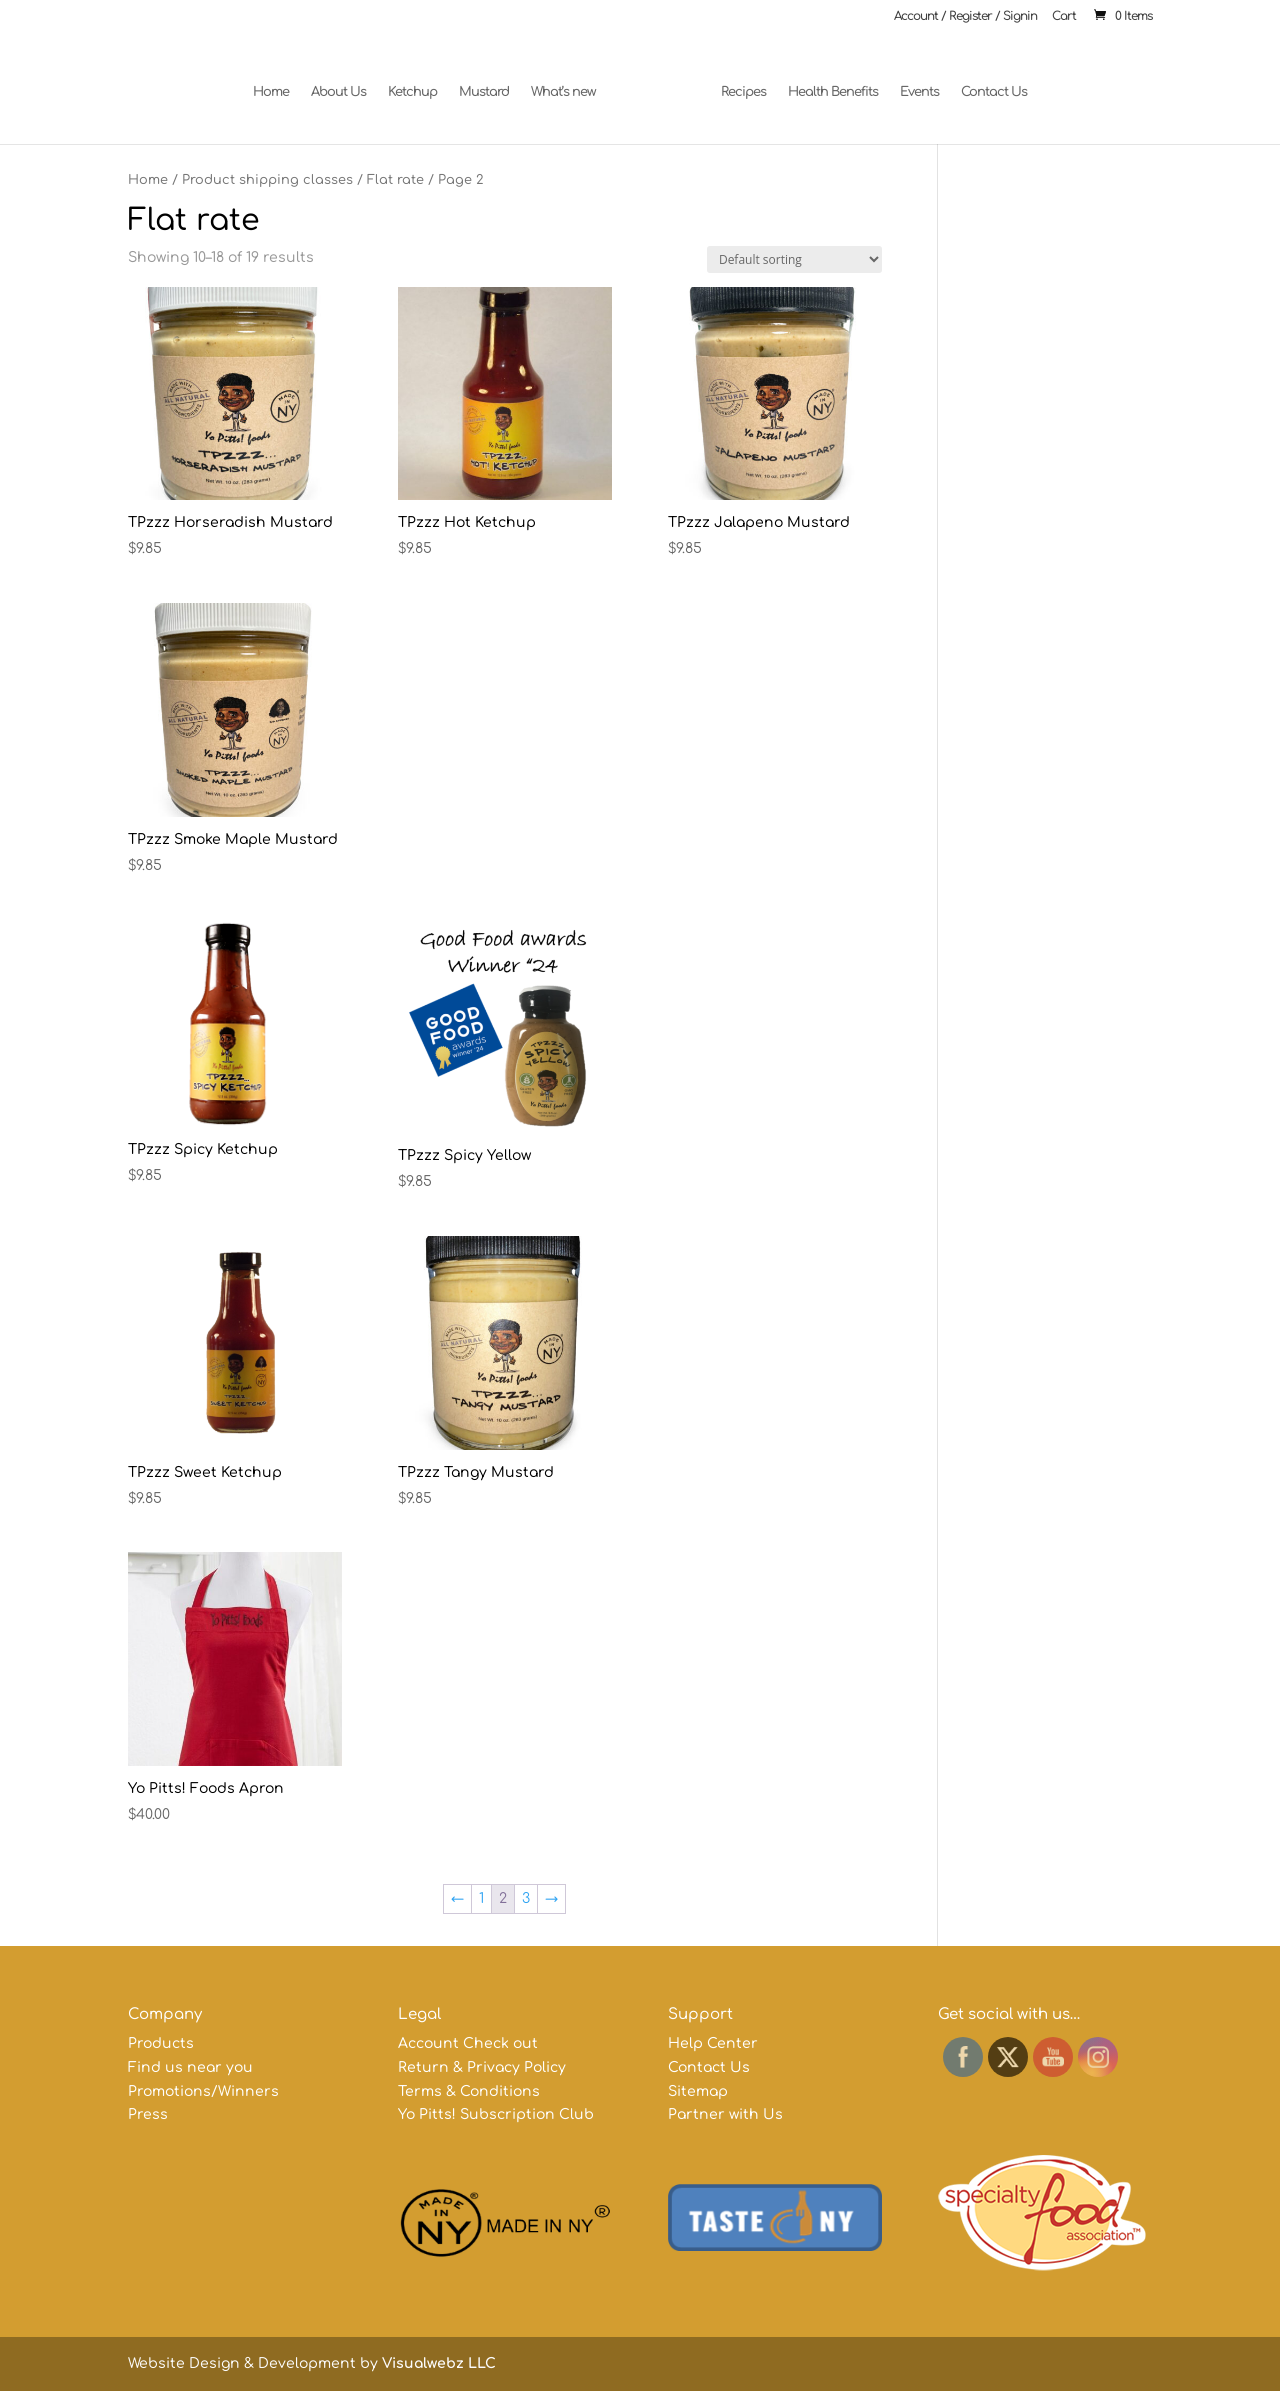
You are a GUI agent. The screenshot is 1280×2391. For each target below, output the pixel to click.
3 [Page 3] (526, 1898)
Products (161, 2043)
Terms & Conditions (469, 2091)
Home (279, 83)
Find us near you (190, 2067)
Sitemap (698, 2091)
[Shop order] (794, 259)
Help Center (713, 2043)
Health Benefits (825, 83)
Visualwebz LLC (439, 2363)
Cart (1064, 16)
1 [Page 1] (481, 1898)
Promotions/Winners (203, 2091)
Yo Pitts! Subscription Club (496, 2114)
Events (911, 83)
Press (148, 2114)
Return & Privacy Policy (482, 2067)
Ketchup (420, 83)
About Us (346, 83)
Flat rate (395, 180)
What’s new (571, 83)
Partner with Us (725, 2114)
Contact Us (986, 83)
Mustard (492, 83)
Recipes (735, 83)
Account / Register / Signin (965, 16)
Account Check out (468, 2043)
